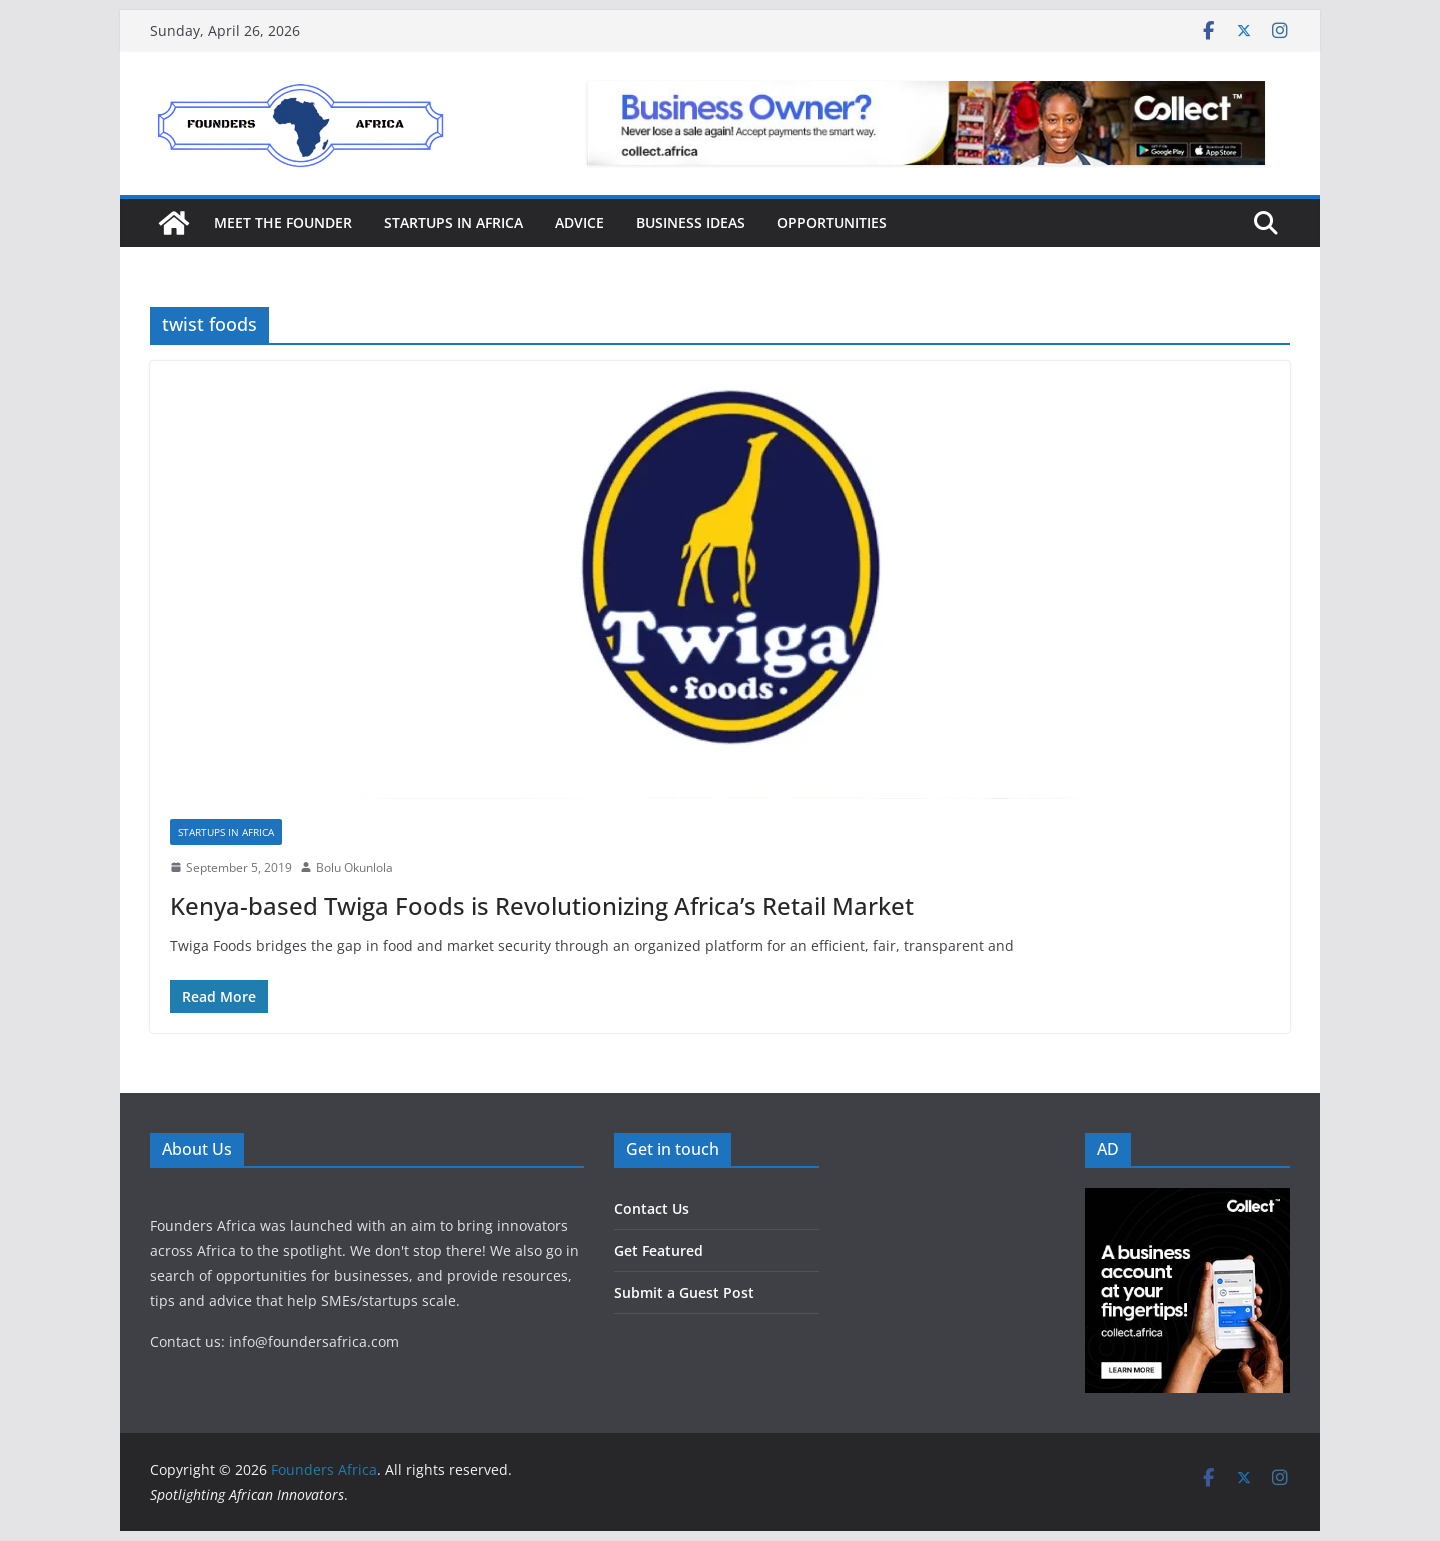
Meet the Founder (283, 222)
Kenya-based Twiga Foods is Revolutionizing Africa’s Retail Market (542, 905)
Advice (579, 222)
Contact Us (651, 1208)
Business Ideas (690, 222)
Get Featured (658, 1250)
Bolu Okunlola (354, 867)
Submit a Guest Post (684, 1292)
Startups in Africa (453, 222)
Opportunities (832, 222)
